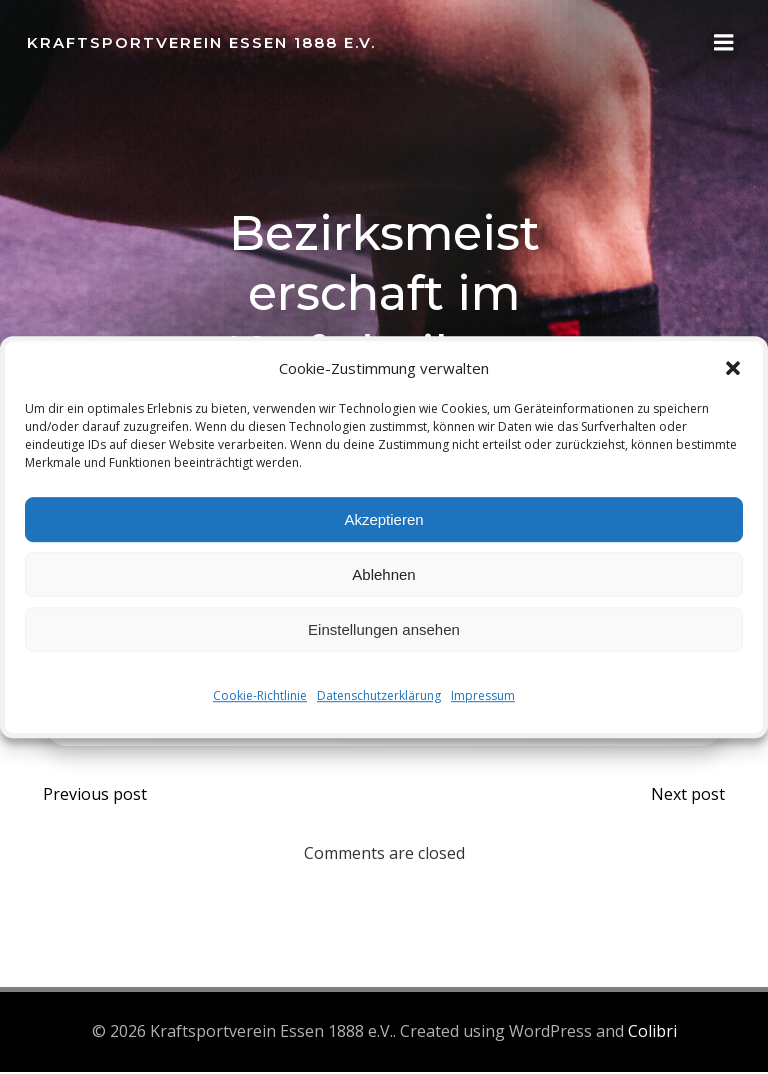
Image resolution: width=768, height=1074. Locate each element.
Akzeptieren (383, 519)
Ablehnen (383, 574)
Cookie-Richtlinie (260, 695)
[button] (733, 368)
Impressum (483, 695)
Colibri (652, 1036)
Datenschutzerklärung (379, 695)
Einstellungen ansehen (384, 629)
